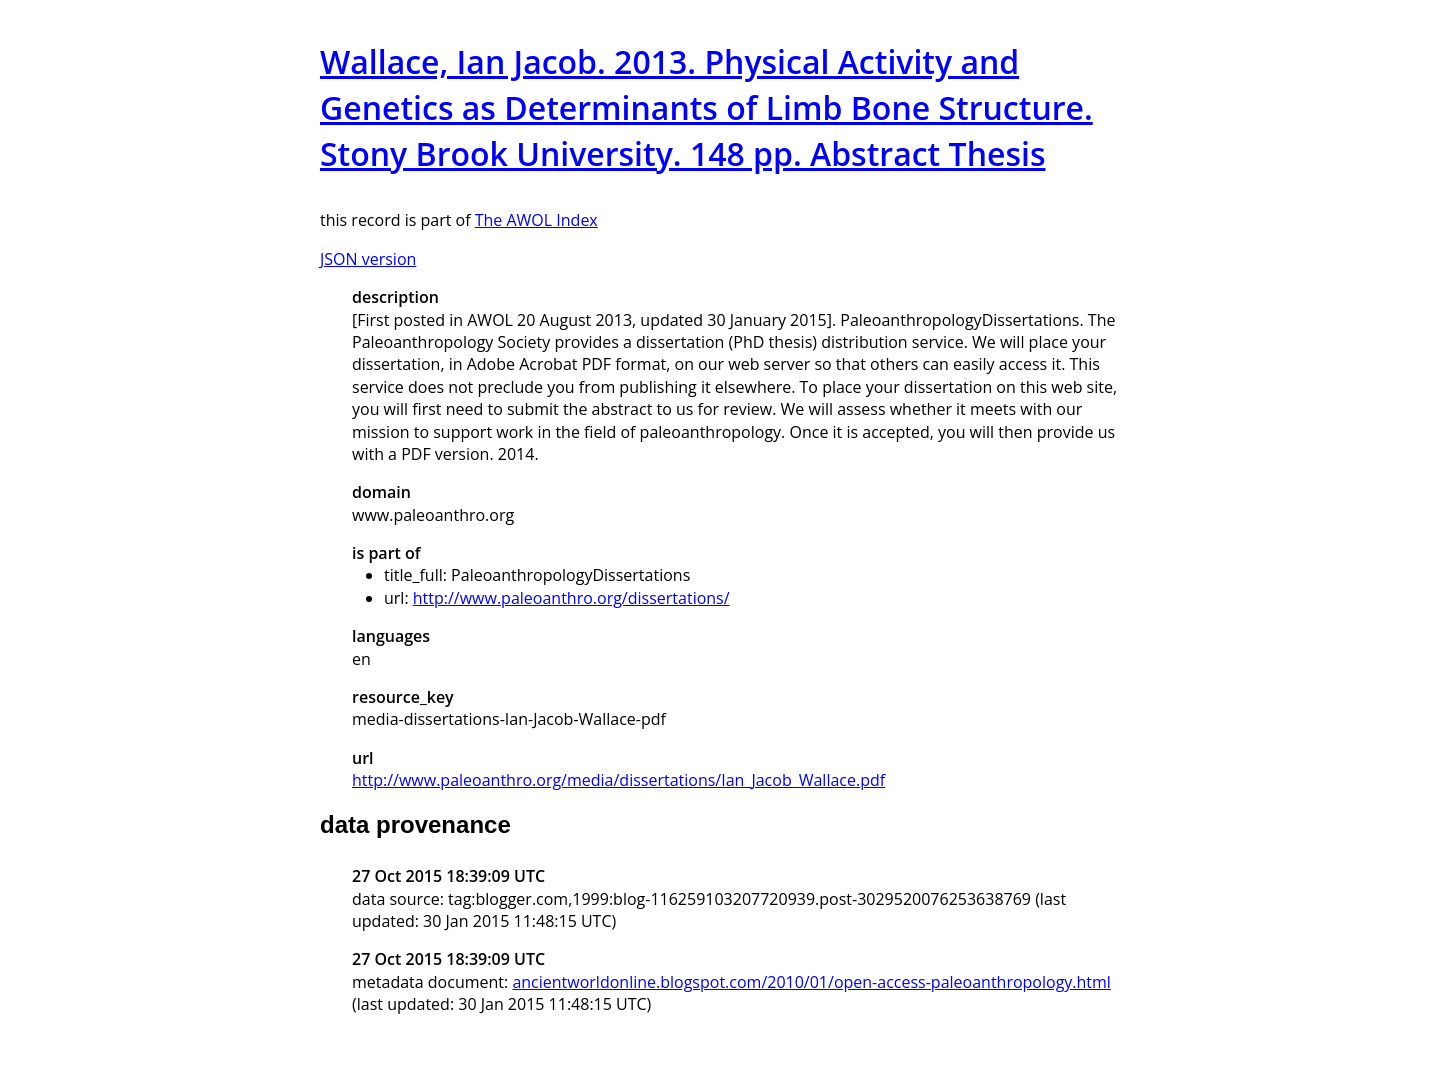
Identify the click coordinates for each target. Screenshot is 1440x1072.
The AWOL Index (536, 220)
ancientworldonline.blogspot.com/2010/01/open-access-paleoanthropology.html (811, 982)
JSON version (368, 259)
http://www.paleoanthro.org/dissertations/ (571, 598)
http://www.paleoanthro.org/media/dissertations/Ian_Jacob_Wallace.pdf (618, 780)
